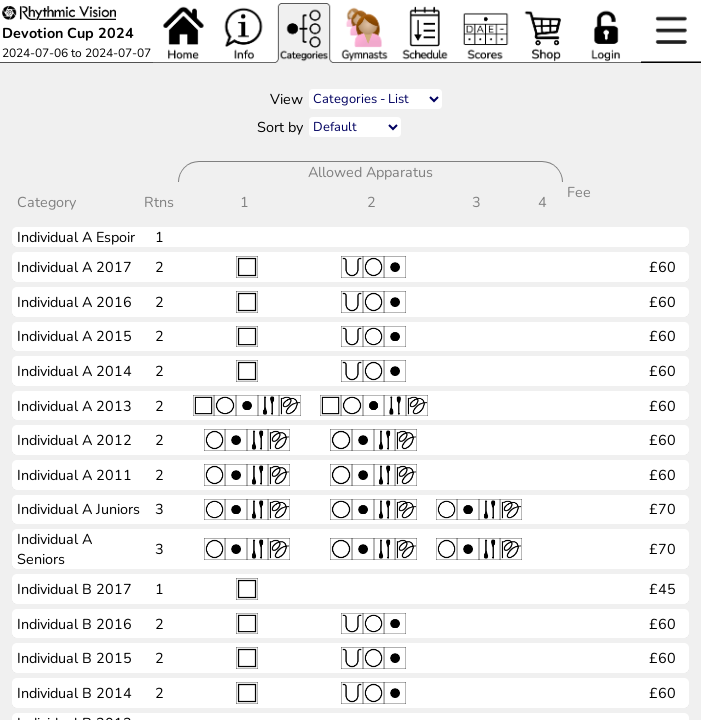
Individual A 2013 (74, 406)
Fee (579, 202)
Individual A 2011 (74, 475)
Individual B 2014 (74, 693)
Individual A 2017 (74, 267)
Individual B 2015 (74, 658)
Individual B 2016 (74, 624)
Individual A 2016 (74, 302)
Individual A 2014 (74, 371)
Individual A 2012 (74, 440)
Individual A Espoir (76, 237)
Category (48, 202)
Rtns (161, 202)
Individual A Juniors (78, 509)
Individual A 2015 (74, 336)
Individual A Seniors (54, 549)
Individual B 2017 (74, 589)
